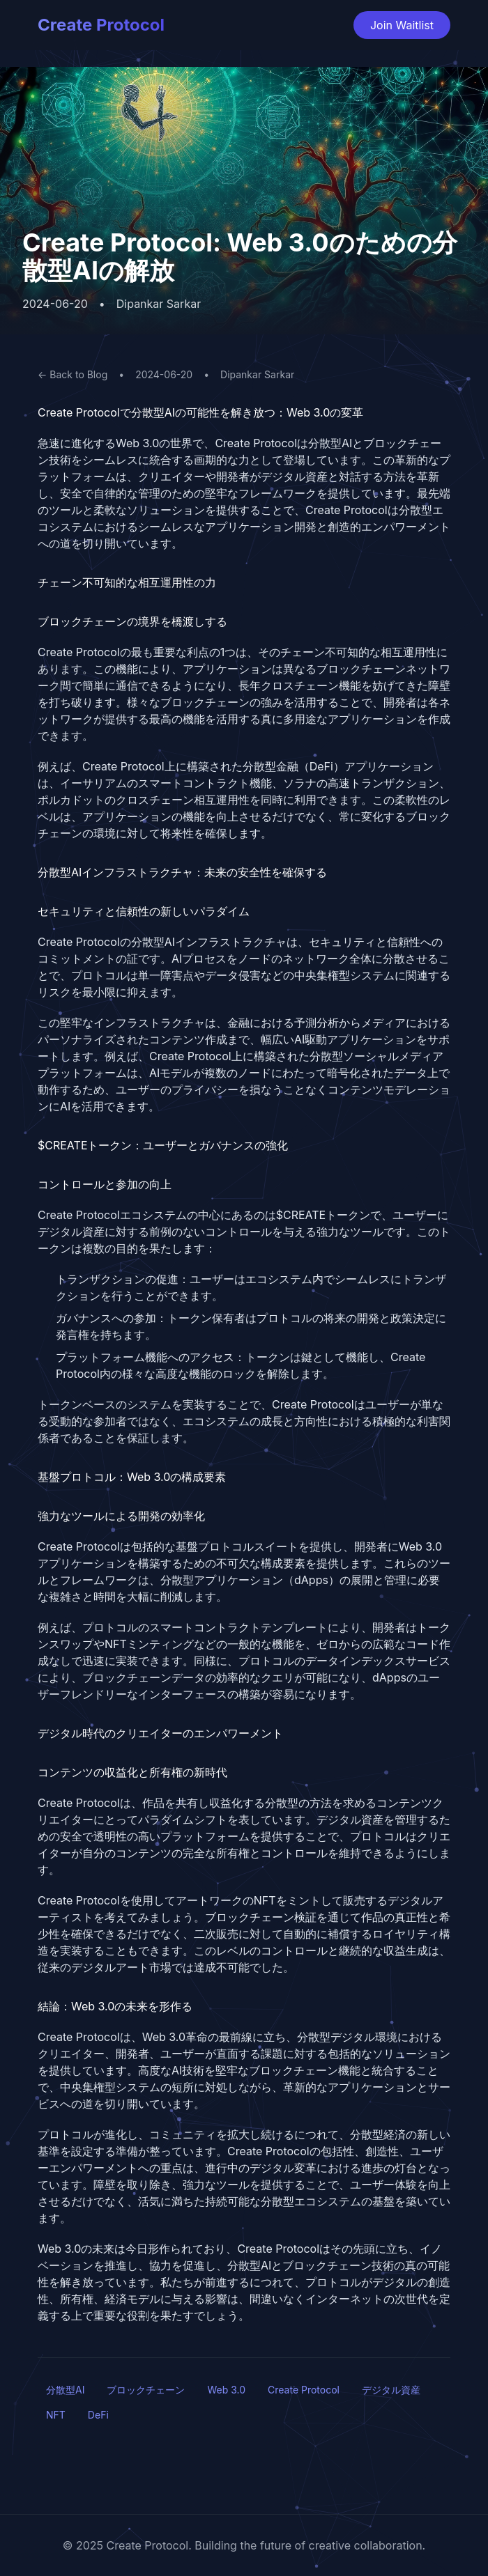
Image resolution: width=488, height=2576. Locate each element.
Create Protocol (101, 25)
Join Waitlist (402, 25)
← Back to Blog (72, 374)
